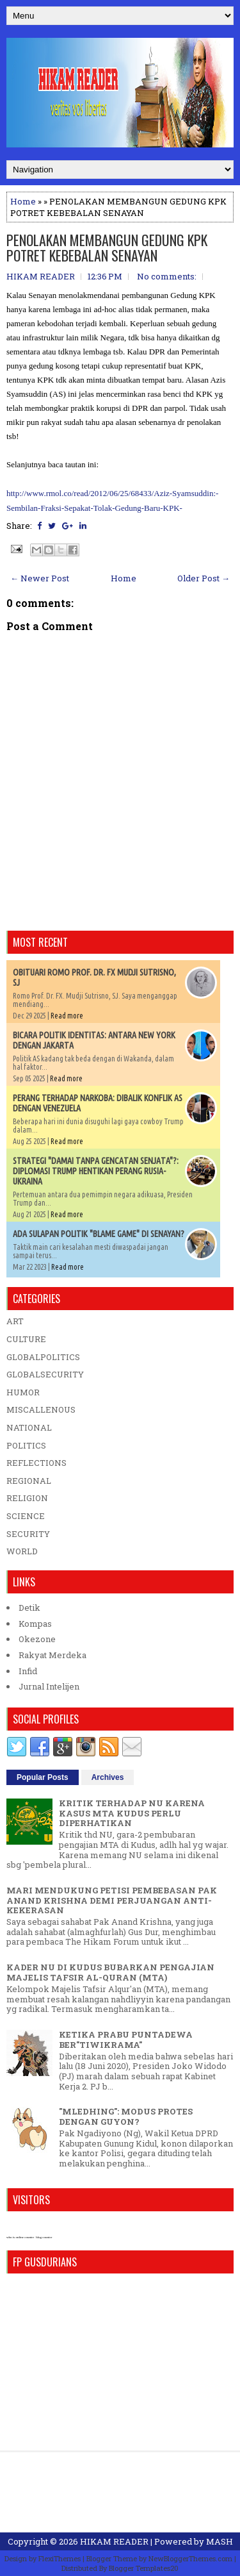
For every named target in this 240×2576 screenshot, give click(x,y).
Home (23, 201)
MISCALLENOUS (41, 1409)
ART (15, 1321)
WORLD (22, 1551)
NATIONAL (29, 1427)
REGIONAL (28, 1480)
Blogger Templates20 (144, 2568)
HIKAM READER (114, 2541)
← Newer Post (39, 578)
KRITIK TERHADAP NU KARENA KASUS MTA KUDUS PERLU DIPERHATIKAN (132, 1813)
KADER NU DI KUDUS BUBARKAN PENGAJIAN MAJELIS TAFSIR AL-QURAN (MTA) (110, 1972)
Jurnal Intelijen (49, 1686)
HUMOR (23, 1392)
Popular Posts (42, 1777)
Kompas (35, 1623)
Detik (29, 1607)
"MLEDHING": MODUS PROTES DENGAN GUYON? (126, 2116)
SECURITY (28, 1534)
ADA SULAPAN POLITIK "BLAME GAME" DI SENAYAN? (98, 1234)
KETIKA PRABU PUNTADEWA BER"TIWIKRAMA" (126, 2039)
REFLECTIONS (36, 1462)
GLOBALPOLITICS (43, 1357)
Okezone (37, 1639)
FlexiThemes (59, 2558)
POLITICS (26, 1445)
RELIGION (27, 1498)
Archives (108, 1777)
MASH (219, 2541)
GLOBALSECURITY (45, 1374)
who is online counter (20, 2237)
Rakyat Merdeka (52, 1655)
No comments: (166, 276)
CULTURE (26, 1339)
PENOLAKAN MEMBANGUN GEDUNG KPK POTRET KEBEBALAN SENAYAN (106, 247)
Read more (67, 1015)
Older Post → (203, 578)
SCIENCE (25, 1516)
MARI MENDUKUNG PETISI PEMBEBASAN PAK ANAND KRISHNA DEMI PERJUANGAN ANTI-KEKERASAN (111, 1900)
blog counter (44, 2237)
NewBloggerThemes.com (190, 2558)
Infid (28, 1671)
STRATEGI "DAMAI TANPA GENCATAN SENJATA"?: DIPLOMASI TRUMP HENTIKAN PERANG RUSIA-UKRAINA (96, 1171)
